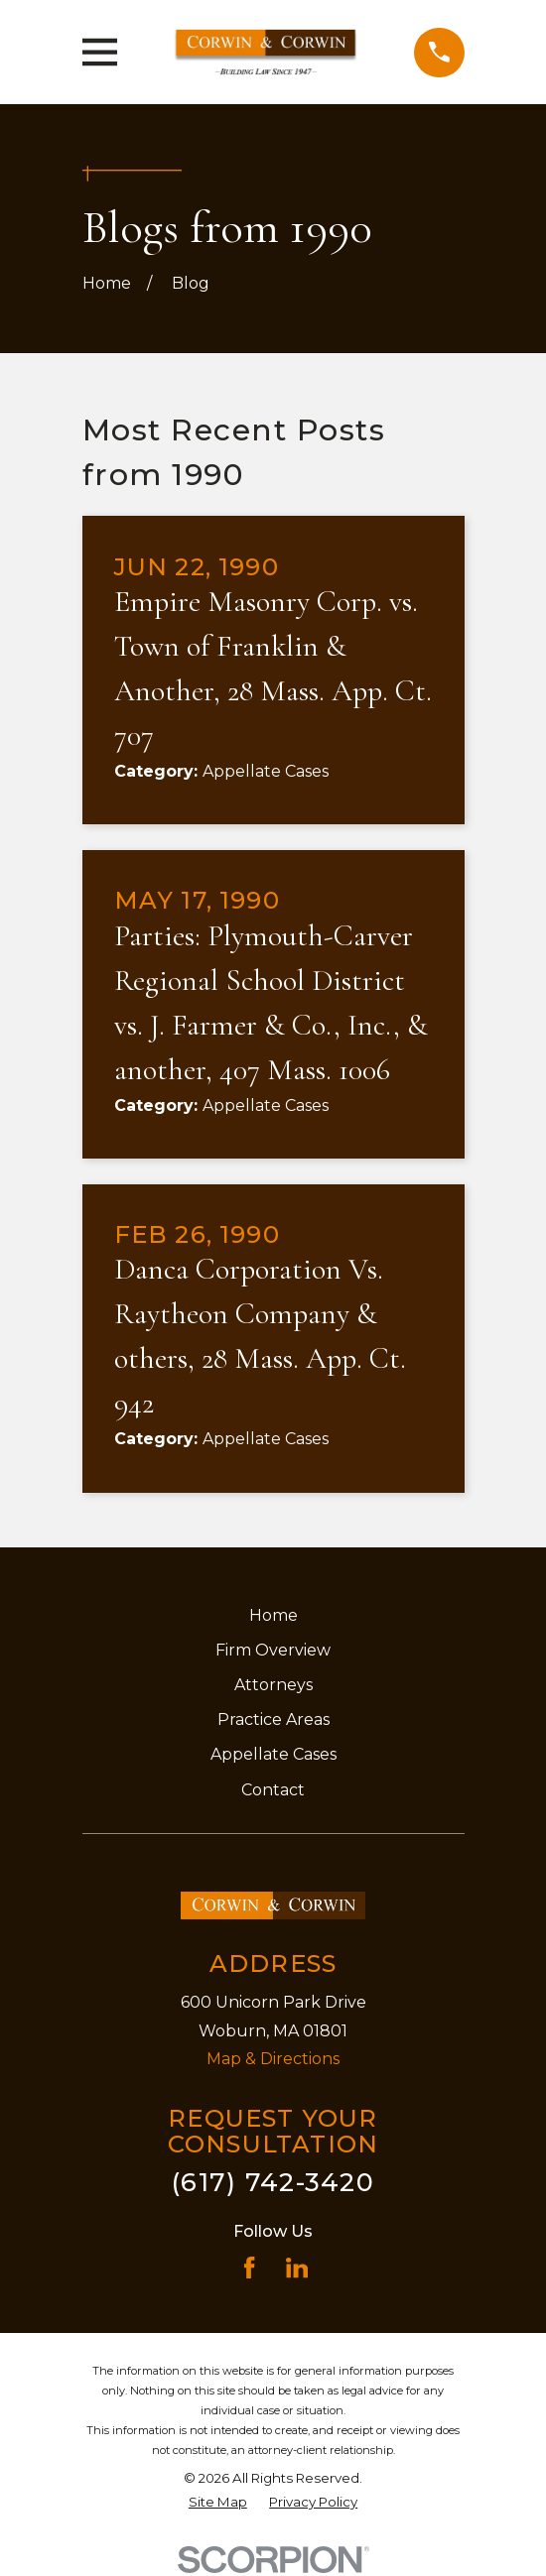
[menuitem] (218, 2503)
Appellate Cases (273, 1754)
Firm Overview (273, 1650)
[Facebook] (249, 2267)
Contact (273, 1789)
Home (273, 1615)
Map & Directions (273, 2058)
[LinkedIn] (297, 2267)
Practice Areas (273, 1719)
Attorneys (273, 1684)
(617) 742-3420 (273, 2181)
